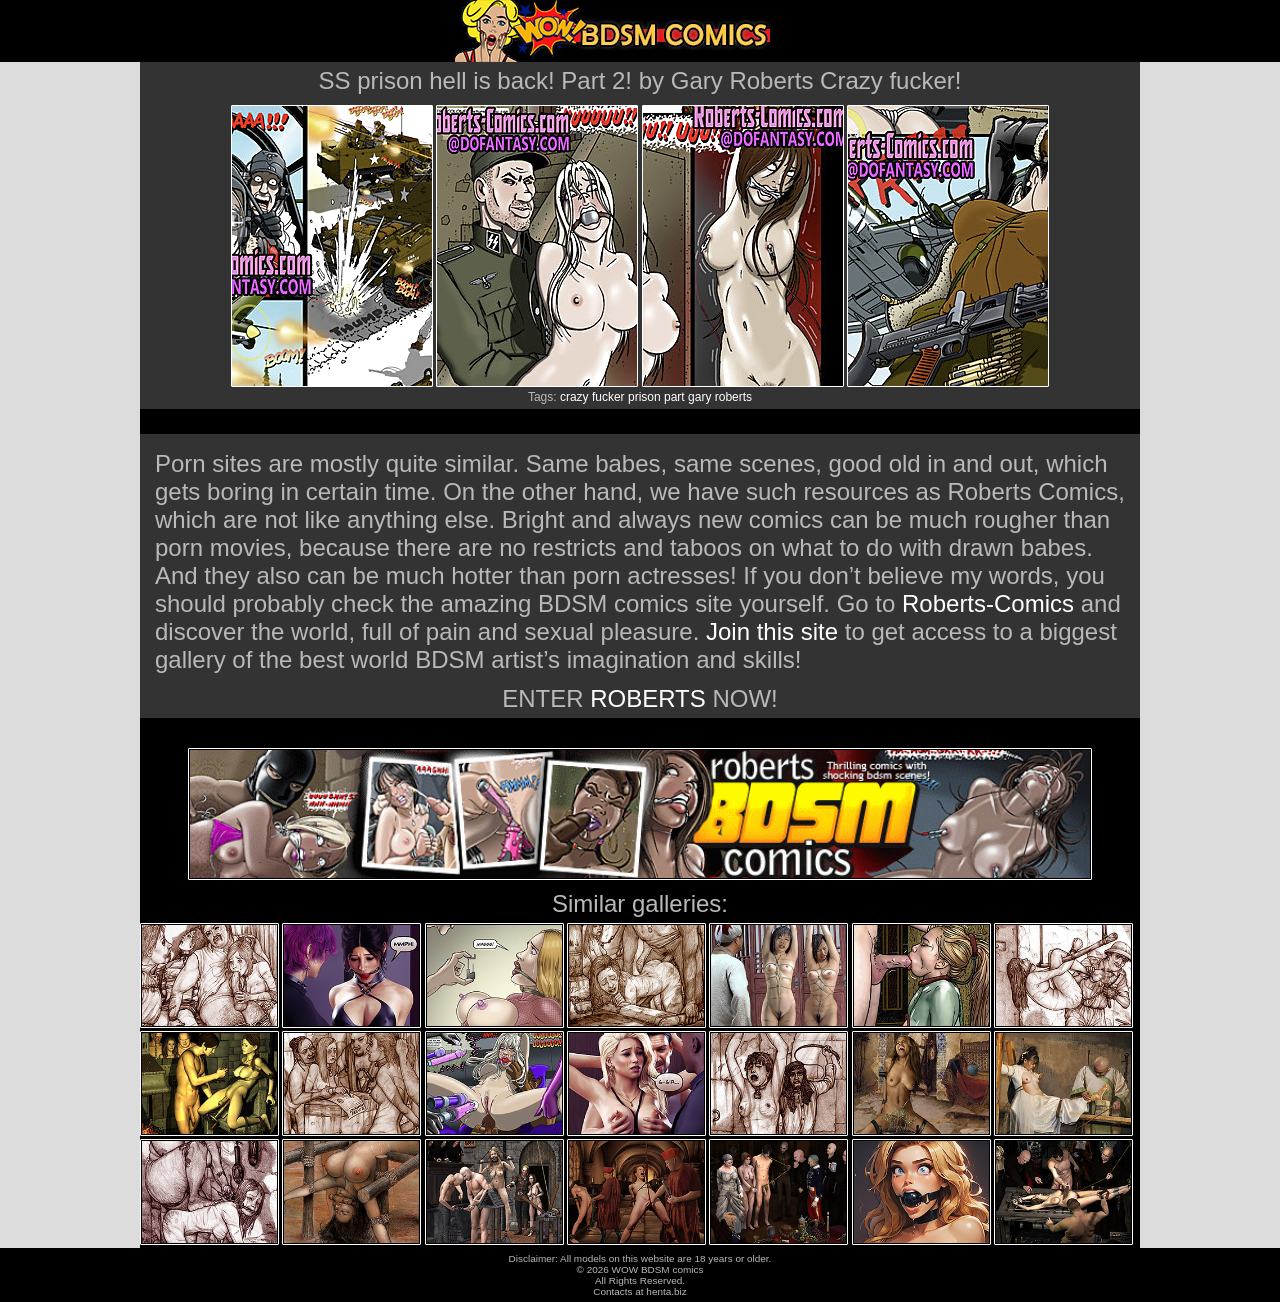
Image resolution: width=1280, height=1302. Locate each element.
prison (644, 397)
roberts (733, 397)
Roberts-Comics (988, 603)
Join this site (772, 631)
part (674, 397)
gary (699, 397)
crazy (574, 397)
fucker (608, 397)
